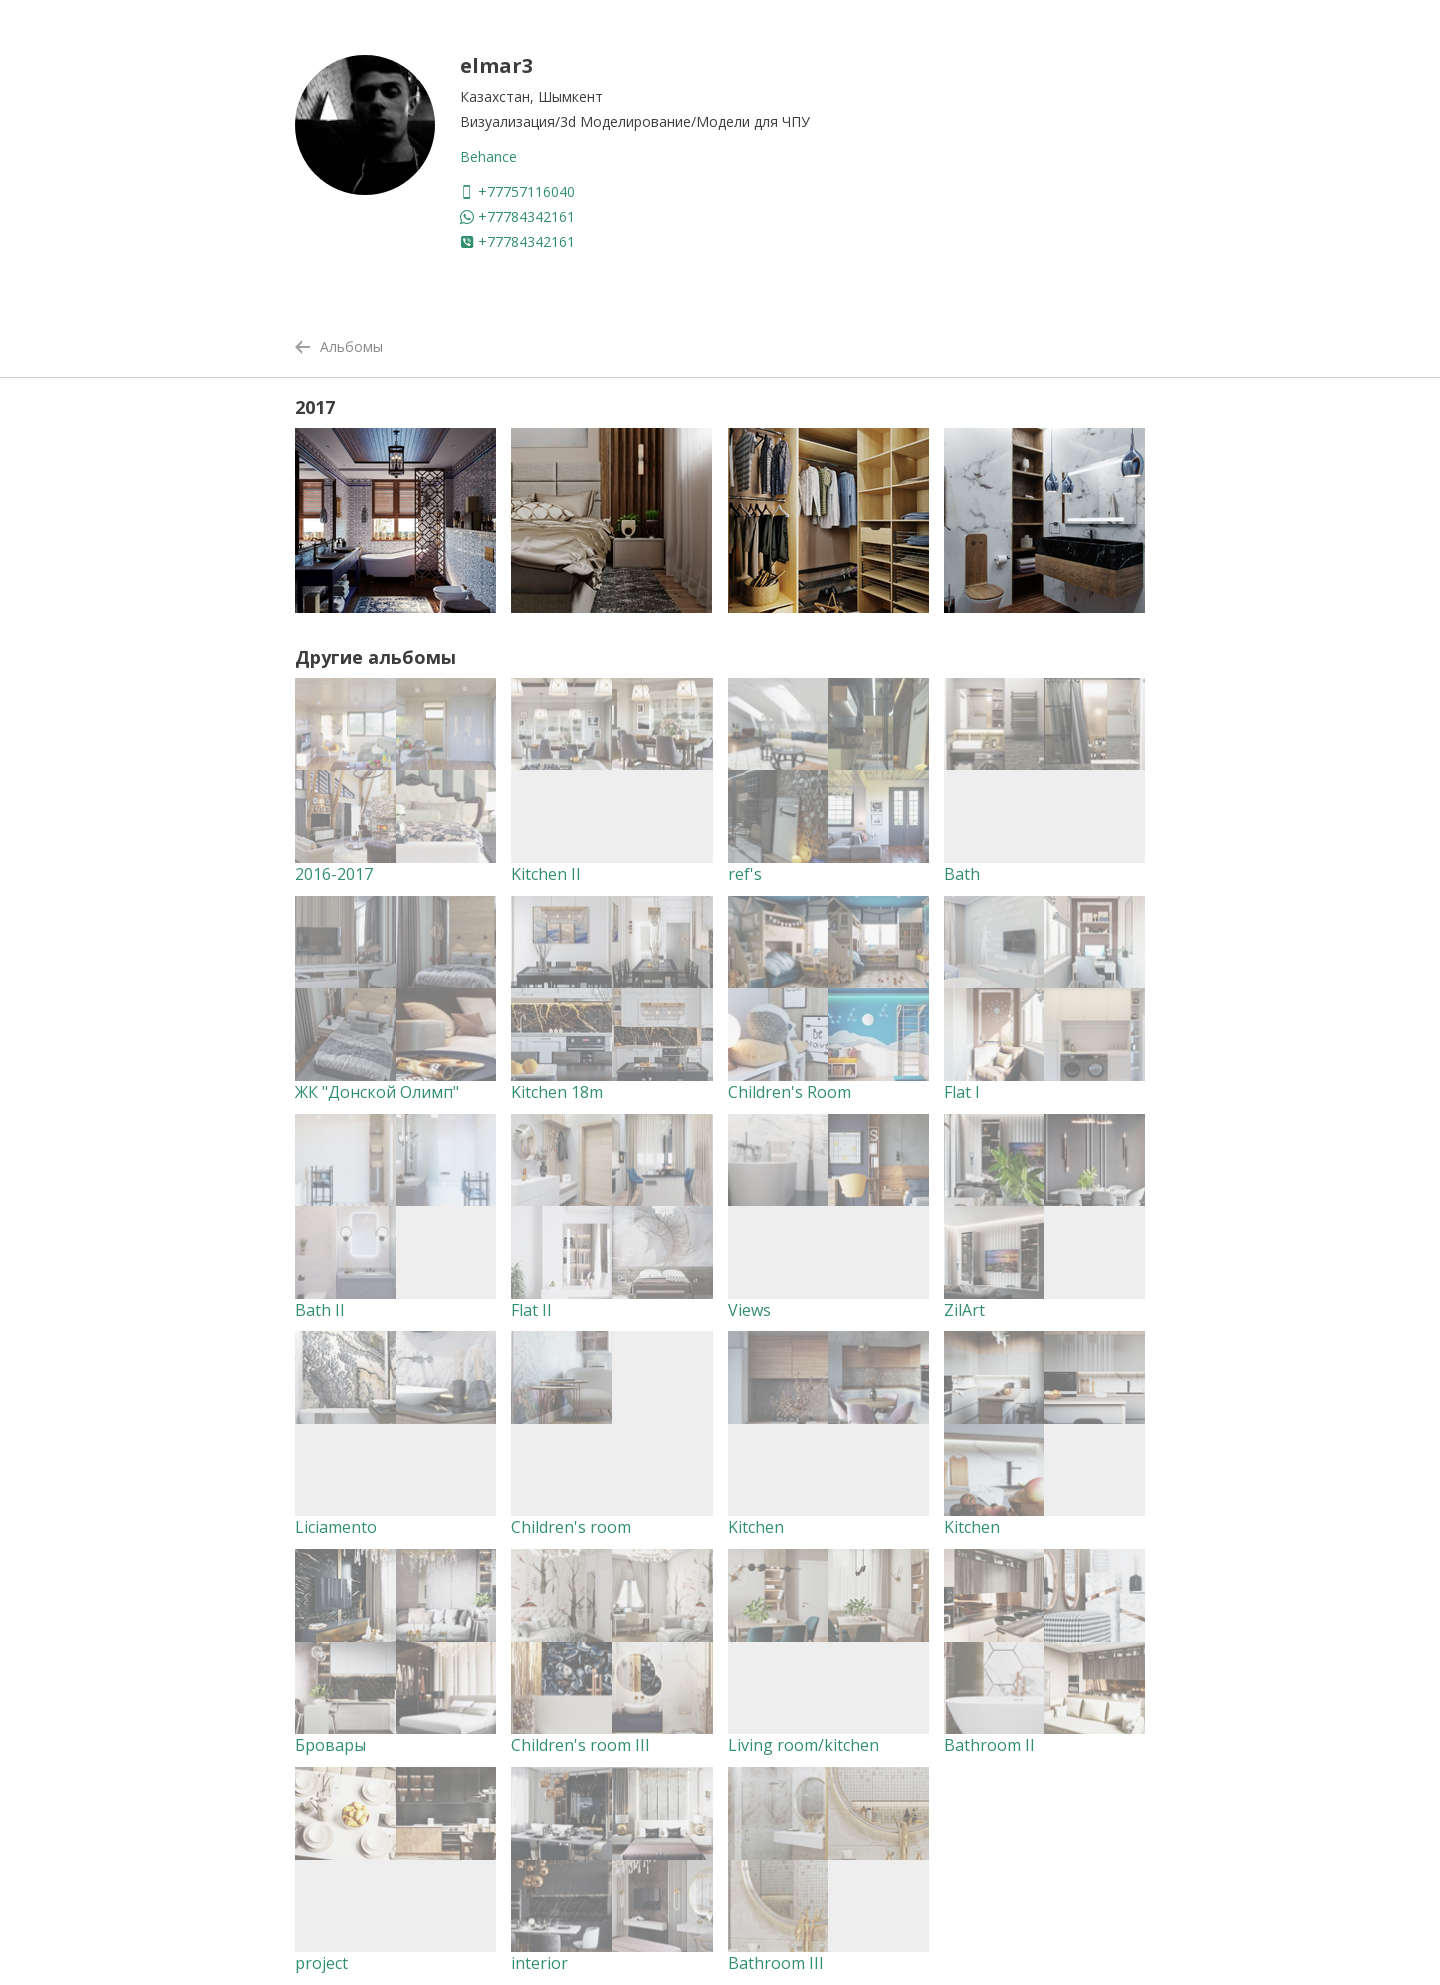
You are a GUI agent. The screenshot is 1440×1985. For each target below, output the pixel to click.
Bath (962, 874)
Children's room (571, 1527)
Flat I (962, 1092)
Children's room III (580, 1745)
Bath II (320, 1310)
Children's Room (789, 1092)
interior (539, 1963)
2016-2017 (334, 874)
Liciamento (336, 1527)
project (321, 1963)
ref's (745, 874)
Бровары (330, 1745)
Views (749, 1310)
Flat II (531, 1310)
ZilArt (964, 1310)
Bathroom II (989, 1745)
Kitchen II (546, 874)
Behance (488, 156)
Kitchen (756, 1527)
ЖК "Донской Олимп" (377, 1092)
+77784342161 (517, 216)
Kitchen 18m (557, 1092)
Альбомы (339, 346)
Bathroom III (776, 1963)
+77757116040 (517, 191)
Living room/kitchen (803, 1745)
